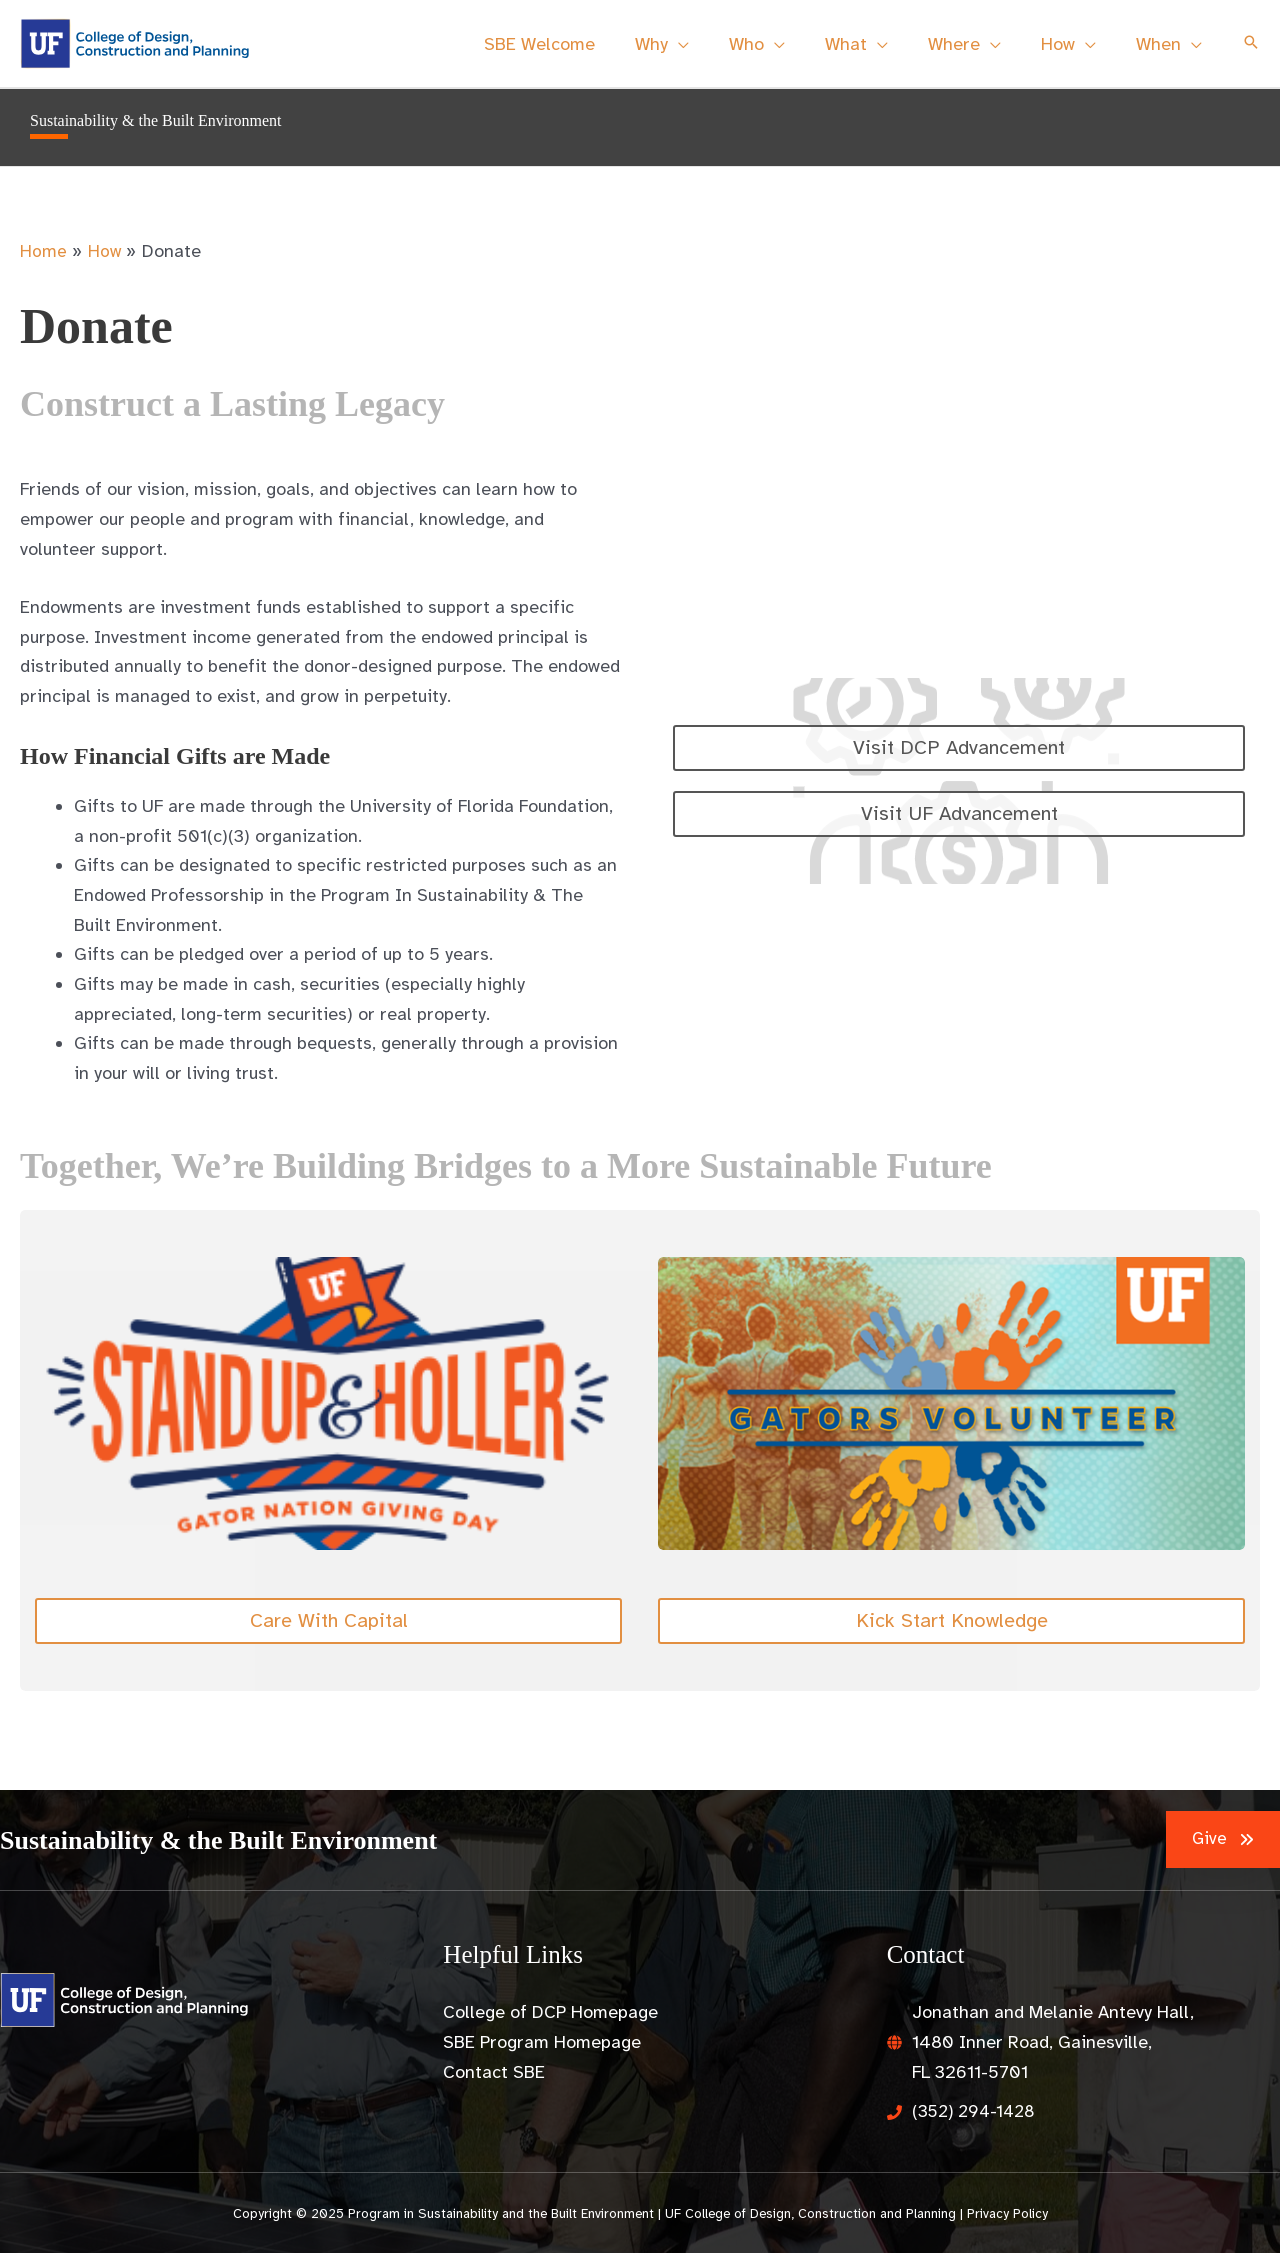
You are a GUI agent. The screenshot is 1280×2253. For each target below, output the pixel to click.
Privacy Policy (1007, 2213)
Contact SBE (494, 2072)
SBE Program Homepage (542, 2042)
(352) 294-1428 (977, 2111)
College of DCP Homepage (550, 2012)
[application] (700, 44)
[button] (1251, 44)
